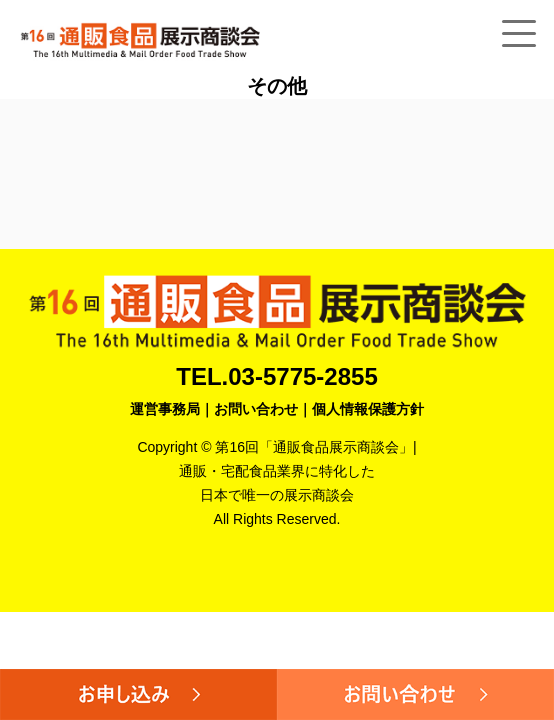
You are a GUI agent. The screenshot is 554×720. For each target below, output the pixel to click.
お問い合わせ (256, 409)
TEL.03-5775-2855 (276, 376)
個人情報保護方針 (368, 409)
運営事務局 (165, 409)
